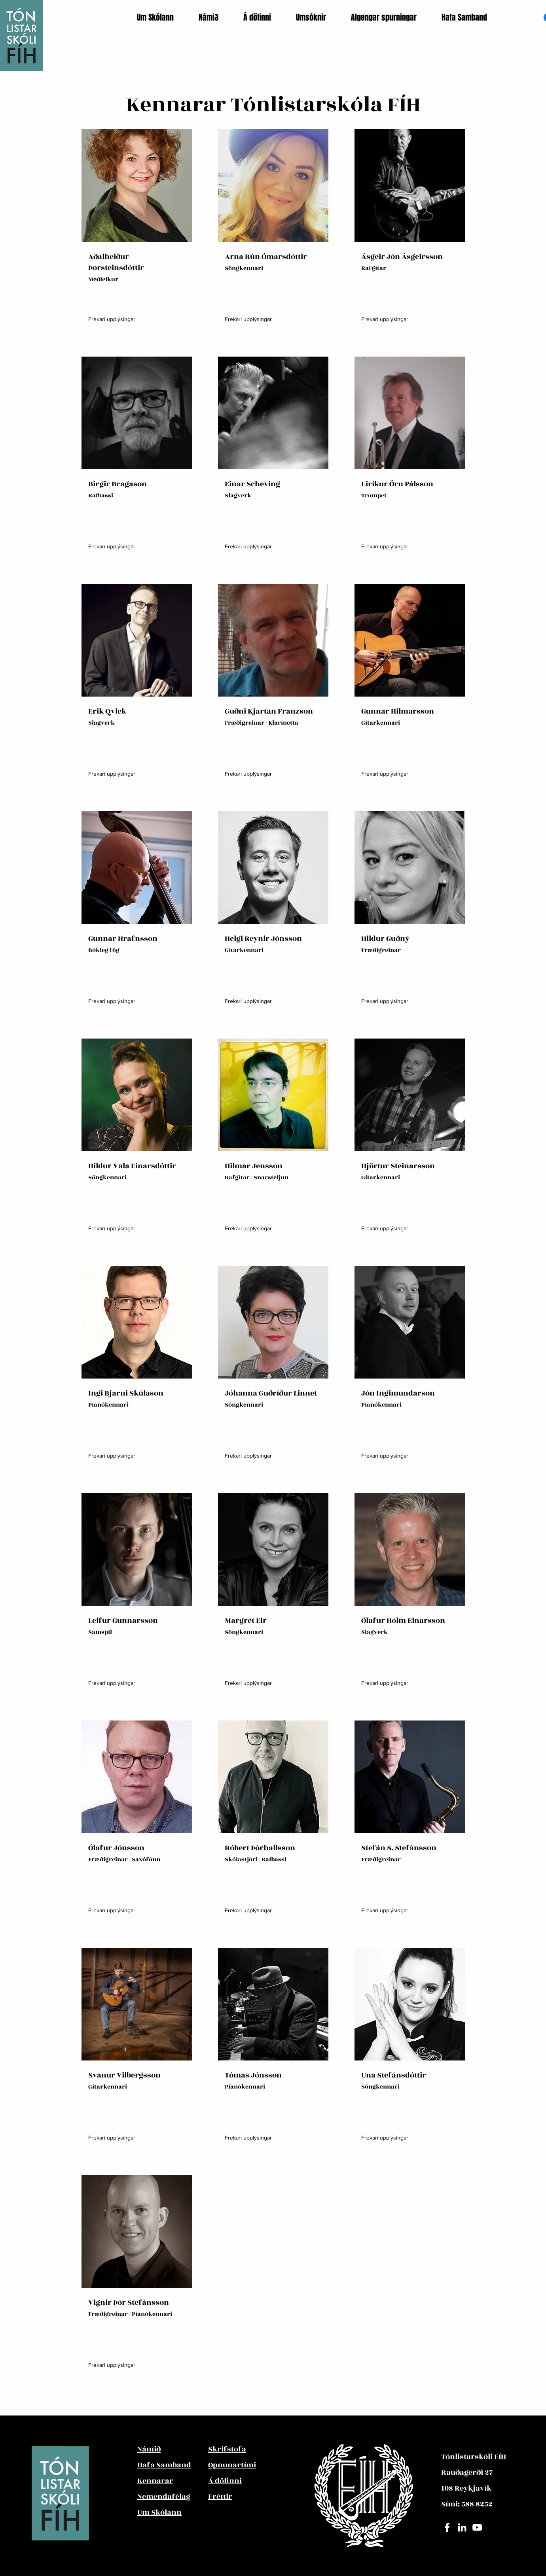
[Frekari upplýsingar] (111, 319)
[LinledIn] (462, 2527)
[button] (162, 17)
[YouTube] (477, 2527)
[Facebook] (447, 2527)
